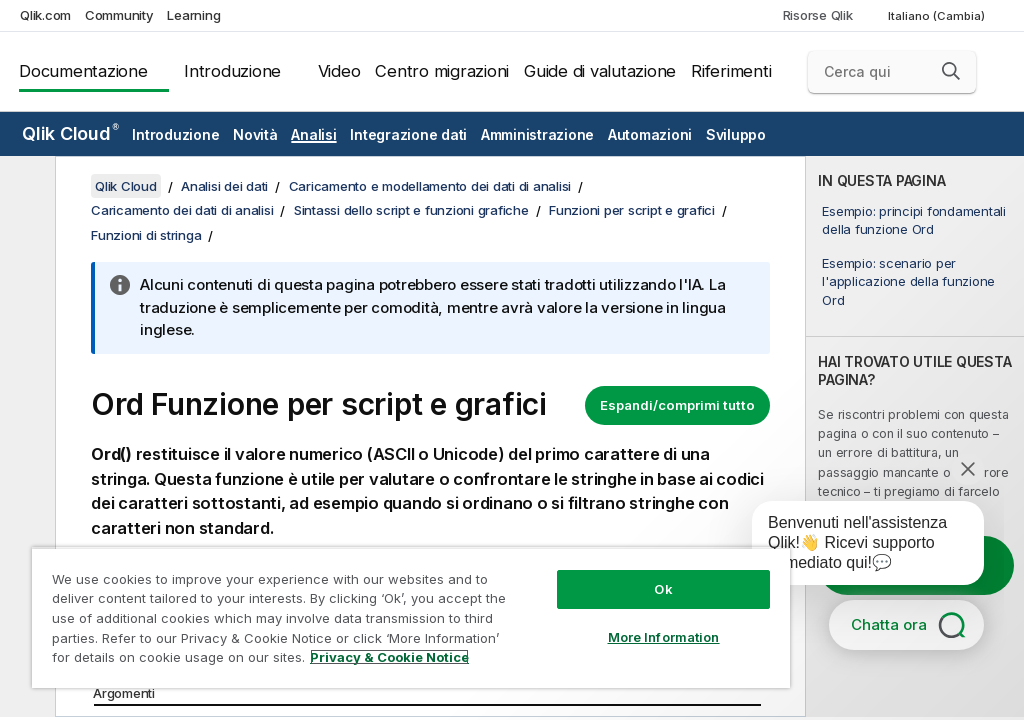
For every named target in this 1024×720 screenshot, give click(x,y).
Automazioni (650, 134)
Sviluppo (736, 134)
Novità (255, 134)
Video (339, 71)
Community (119, 15)
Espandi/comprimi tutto (677, 405)
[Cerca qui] (892, 72)
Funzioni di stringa (146, 235)
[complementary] (915, 436)
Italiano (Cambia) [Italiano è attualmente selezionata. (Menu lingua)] (938, 16)
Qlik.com (45, 15)
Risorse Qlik (818, 15)
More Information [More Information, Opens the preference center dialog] (664, 637)
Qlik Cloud (70, 133)
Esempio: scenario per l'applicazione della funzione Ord (908, 281)
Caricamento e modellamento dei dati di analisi (430, 186)
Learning (193, 15)
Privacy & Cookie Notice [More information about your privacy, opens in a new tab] (389, 657)
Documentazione (83, 71)
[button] (951, 71)
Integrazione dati (408, 134)
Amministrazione (537, 134)
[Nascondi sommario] (25, 187)
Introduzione (232, 71)
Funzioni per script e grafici (632, 210)
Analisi (313, 134)
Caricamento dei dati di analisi (182, 210)
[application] (854, 547)
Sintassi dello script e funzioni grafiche (411, 210)
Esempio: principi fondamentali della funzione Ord (914, 220)
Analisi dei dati (224, 186)
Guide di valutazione (600, 71)
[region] (411, 617)
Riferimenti (731, 71)
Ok (663, 589)
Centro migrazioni (442, 71)
